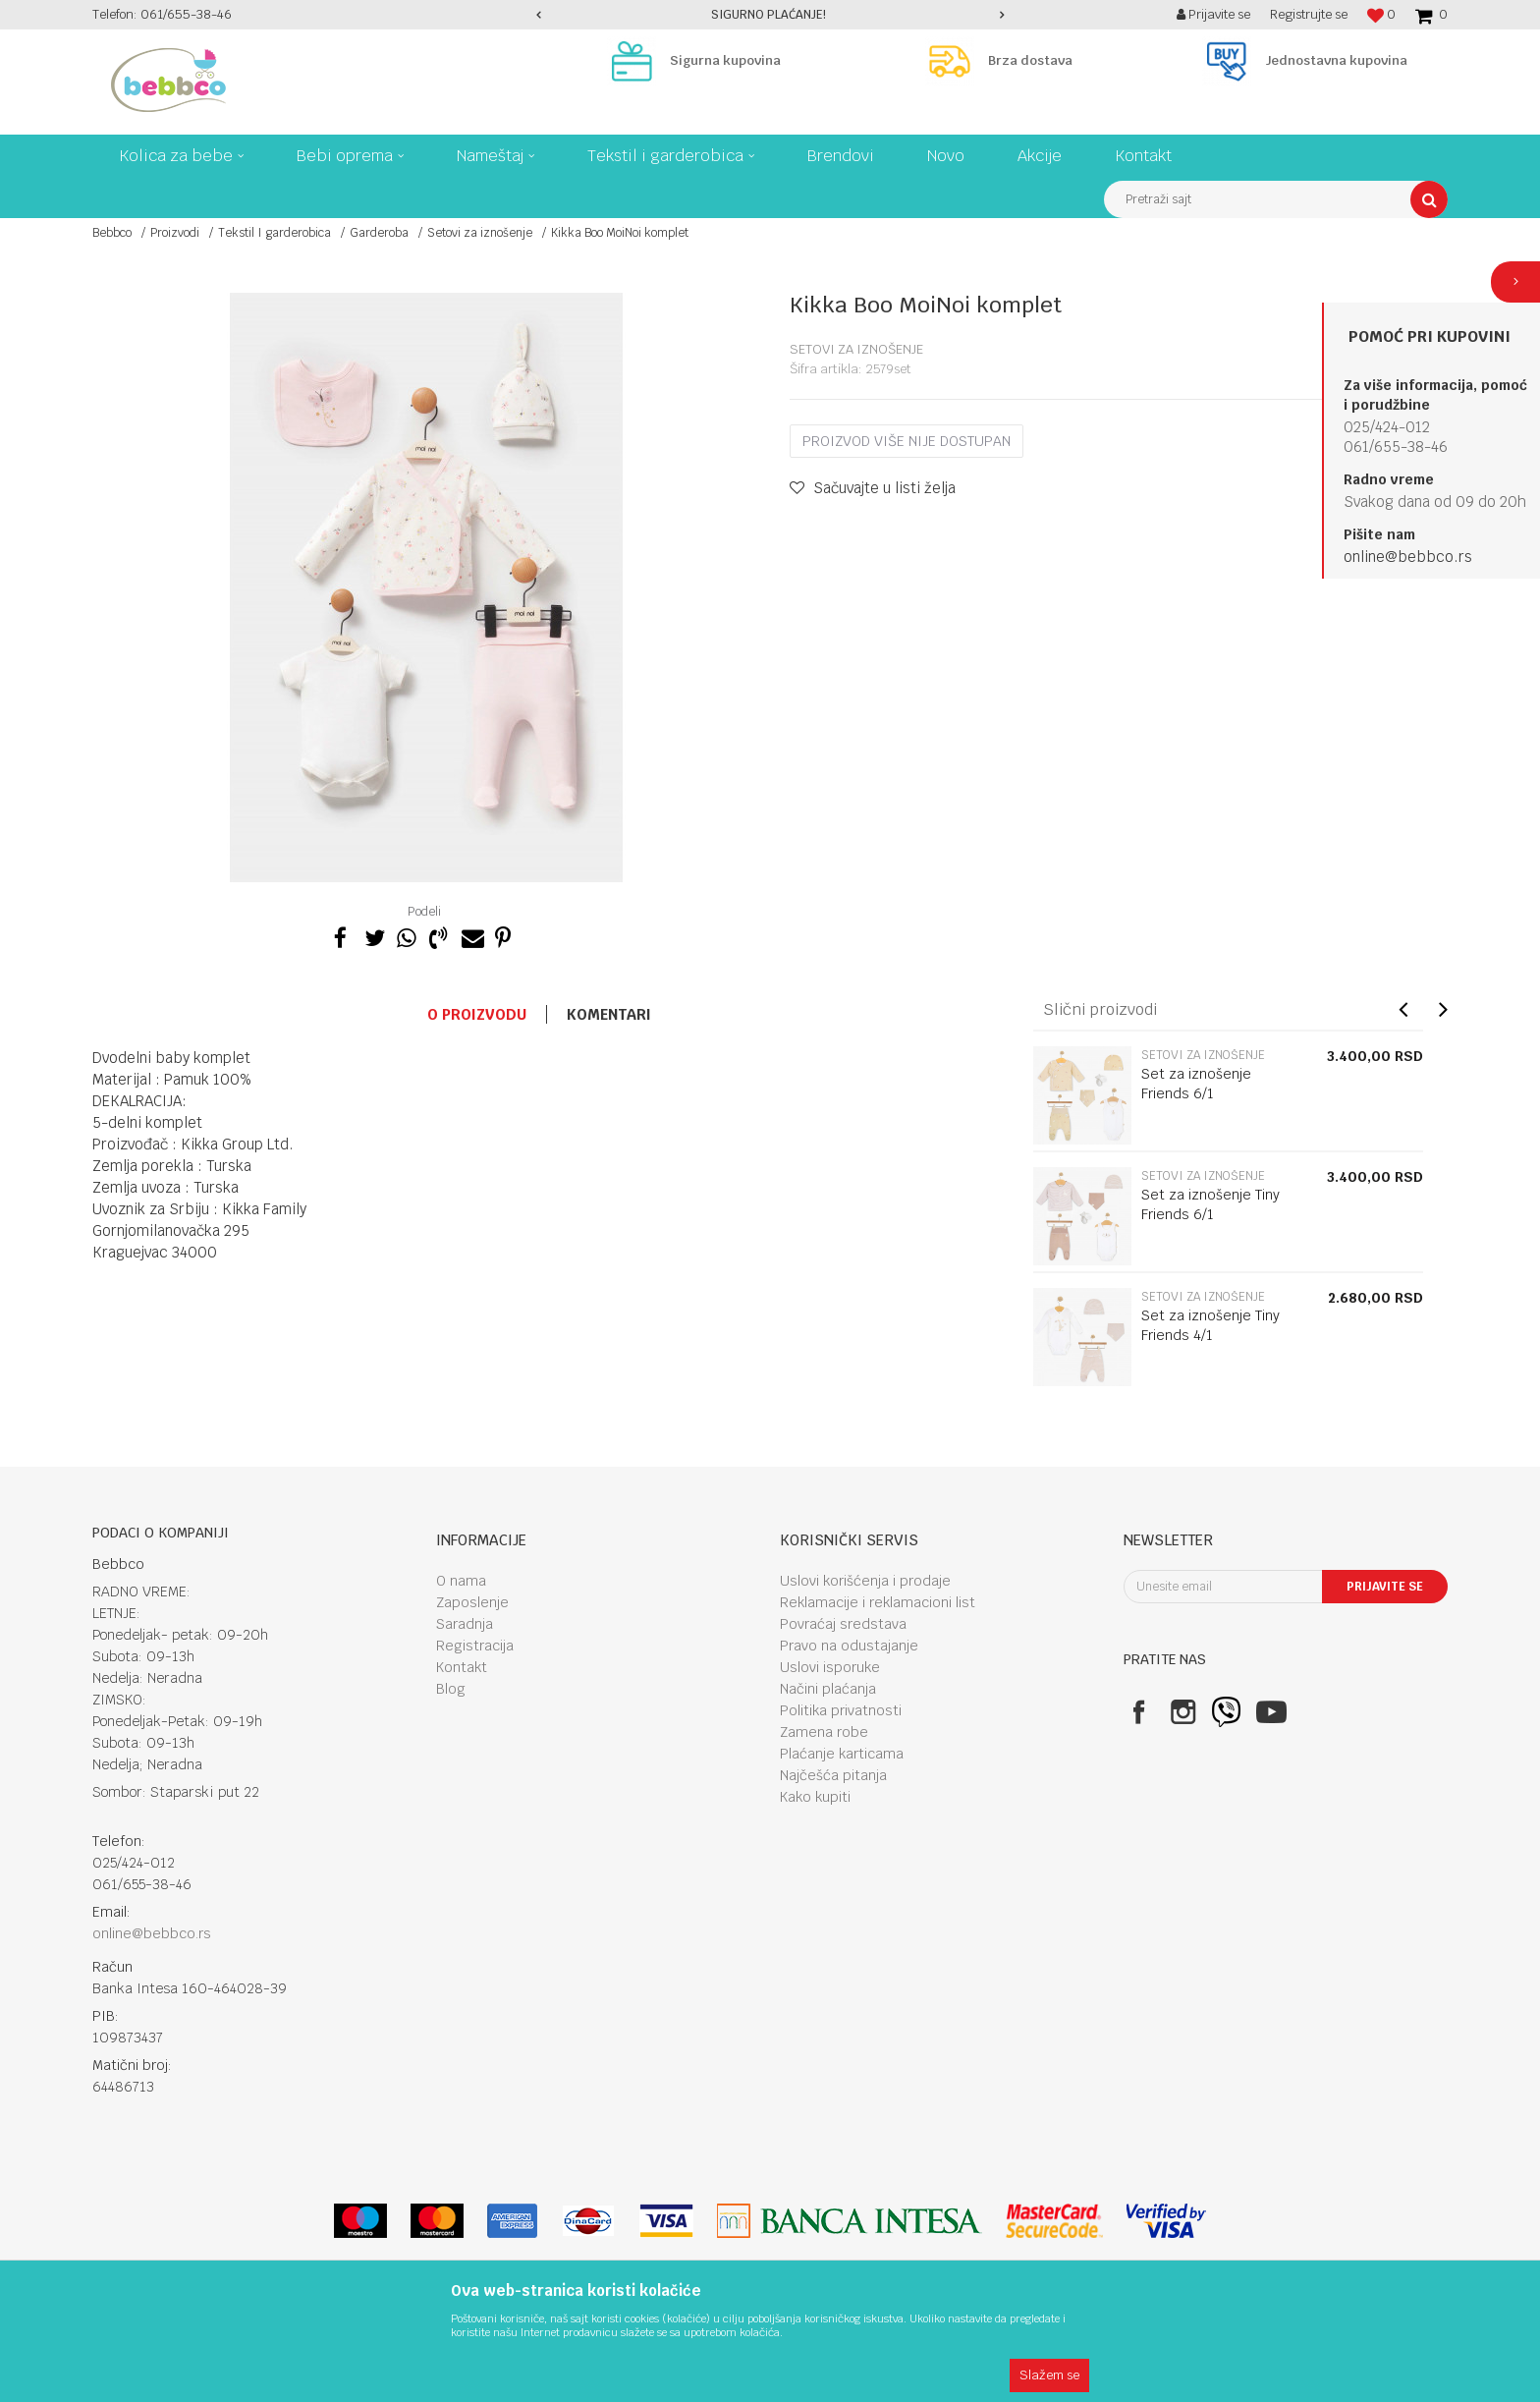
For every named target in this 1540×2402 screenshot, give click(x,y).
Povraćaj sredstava (843, 1624)
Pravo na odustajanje (849, 1645)
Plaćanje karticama (842, 1753)
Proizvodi (174, 233)
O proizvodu (476, 1014)
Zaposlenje (472, 1602)
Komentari (609, 1014)
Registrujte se (1309, 14)
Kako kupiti (815, 1797)
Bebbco (112, 233)
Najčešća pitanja (833, 1775)
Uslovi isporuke (830, 1667)
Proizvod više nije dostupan (906, 441)
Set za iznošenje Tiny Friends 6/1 (1210, 1204)
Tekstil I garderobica (274, 233)
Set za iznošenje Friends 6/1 (1196, 1083)
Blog (451, 1689)
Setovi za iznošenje (479, 233)
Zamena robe (824, 1732)
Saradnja (464, 1624)
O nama (461, 1581)
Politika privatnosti (841, 1710)
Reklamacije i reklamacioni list (877, 1602)
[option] (770, 14)
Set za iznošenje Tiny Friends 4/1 (1210, 1325)
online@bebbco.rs (1408, 556)
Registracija (475, 1645)
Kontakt (461, 1667)
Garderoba (379, 233)
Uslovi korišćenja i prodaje (865, 1581)
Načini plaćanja (828, 1689)
